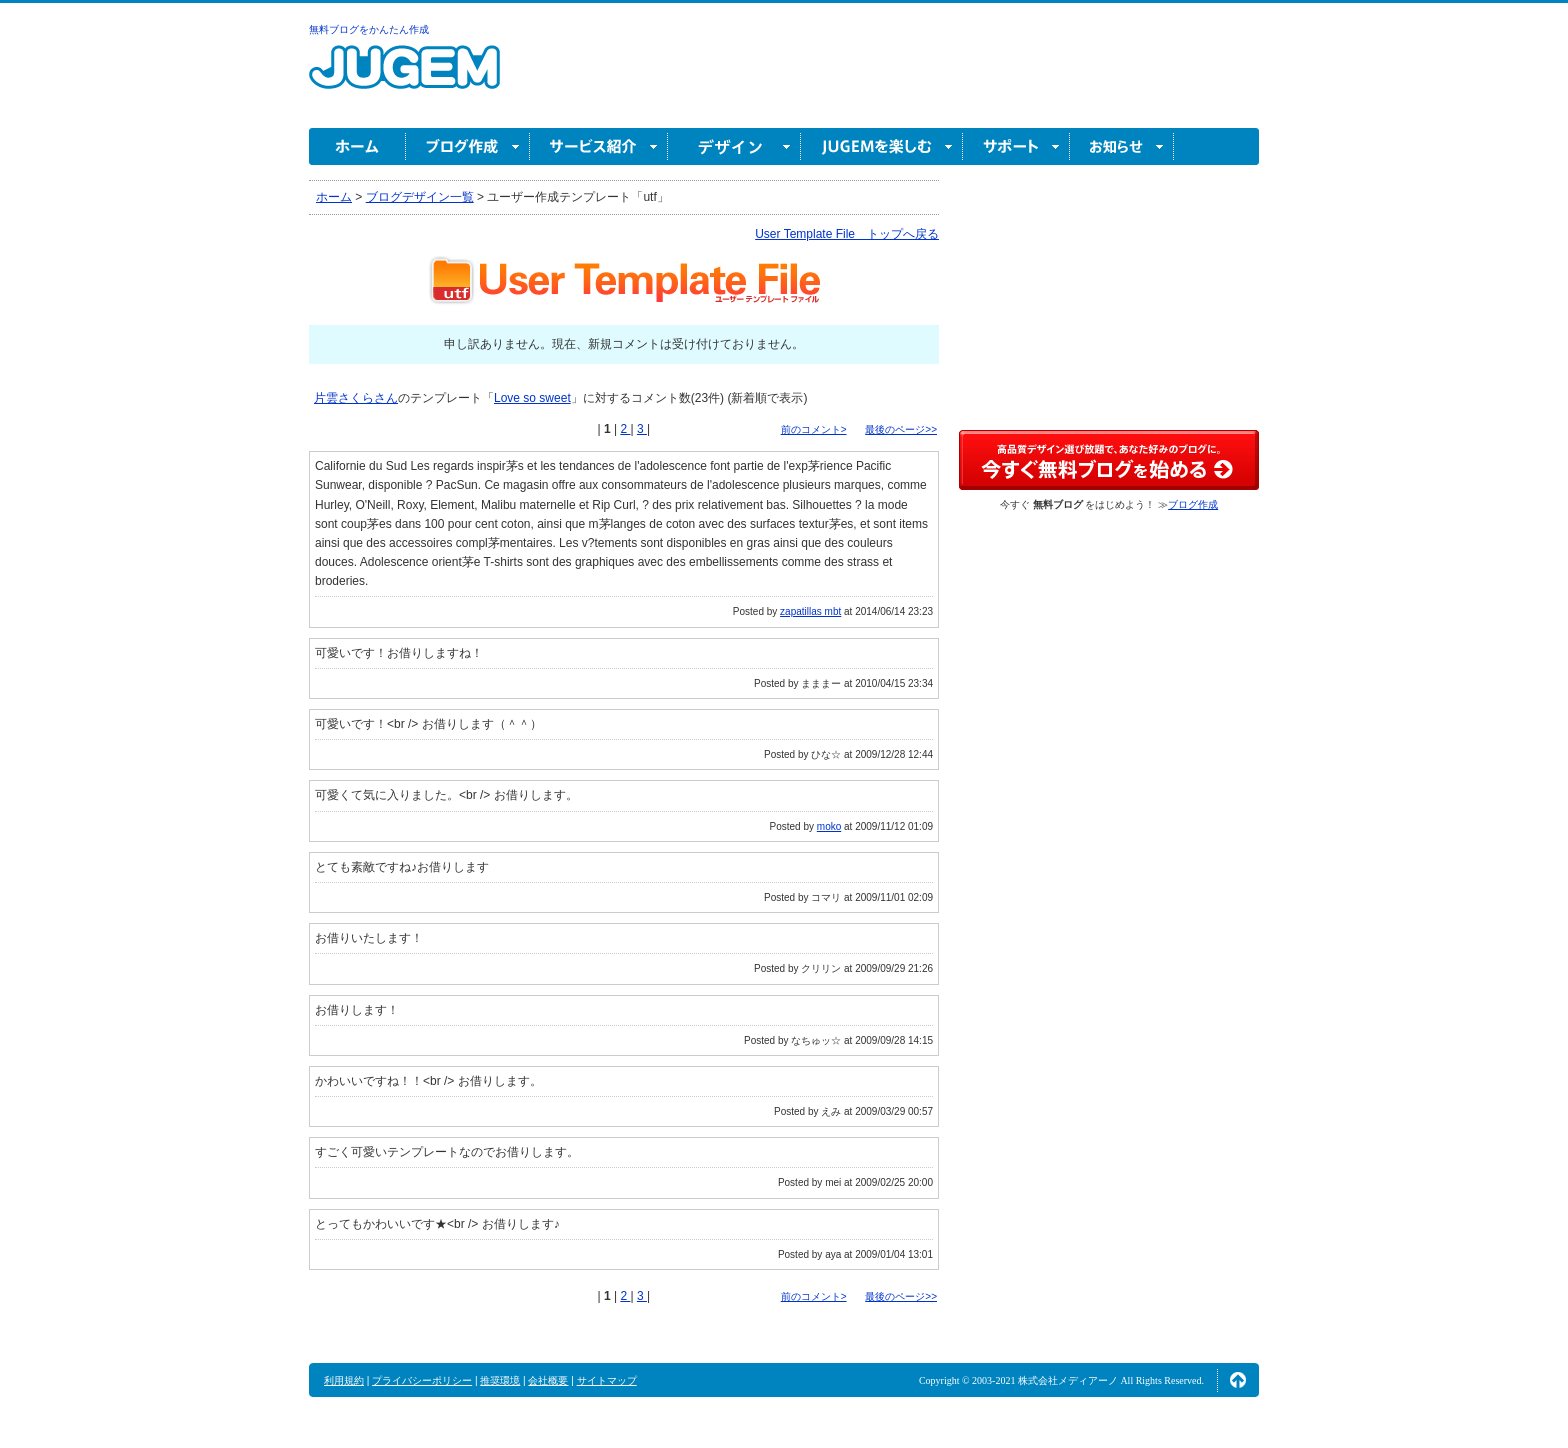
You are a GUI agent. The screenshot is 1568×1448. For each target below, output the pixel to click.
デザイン (734, 146)
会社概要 (548, 1380)
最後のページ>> (901, 429)
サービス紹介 (599, 146)
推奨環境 (500, 1380)
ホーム (357, 146)
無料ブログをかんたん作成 (369, 29)
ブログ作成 (468, 146)
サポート (1016, 146)
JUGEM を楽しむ (882, 146)
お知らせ (1122, 146)
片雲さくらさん (356, 398)
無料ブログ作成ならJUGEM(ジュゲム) (404, 78)
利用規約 (344, 1380)
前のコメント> (814, 429)
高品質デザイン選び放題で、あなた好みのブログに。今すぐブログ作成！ (1109, 460)
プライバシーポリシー (422, 1380)
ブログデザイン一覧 (420, 197)
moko (829, 826)
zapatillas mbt (810, 611)
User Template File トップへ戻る (847, 234)
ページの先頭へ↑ (1238, 1380)
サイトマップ (607, 1380)
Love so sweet (532, 398)
